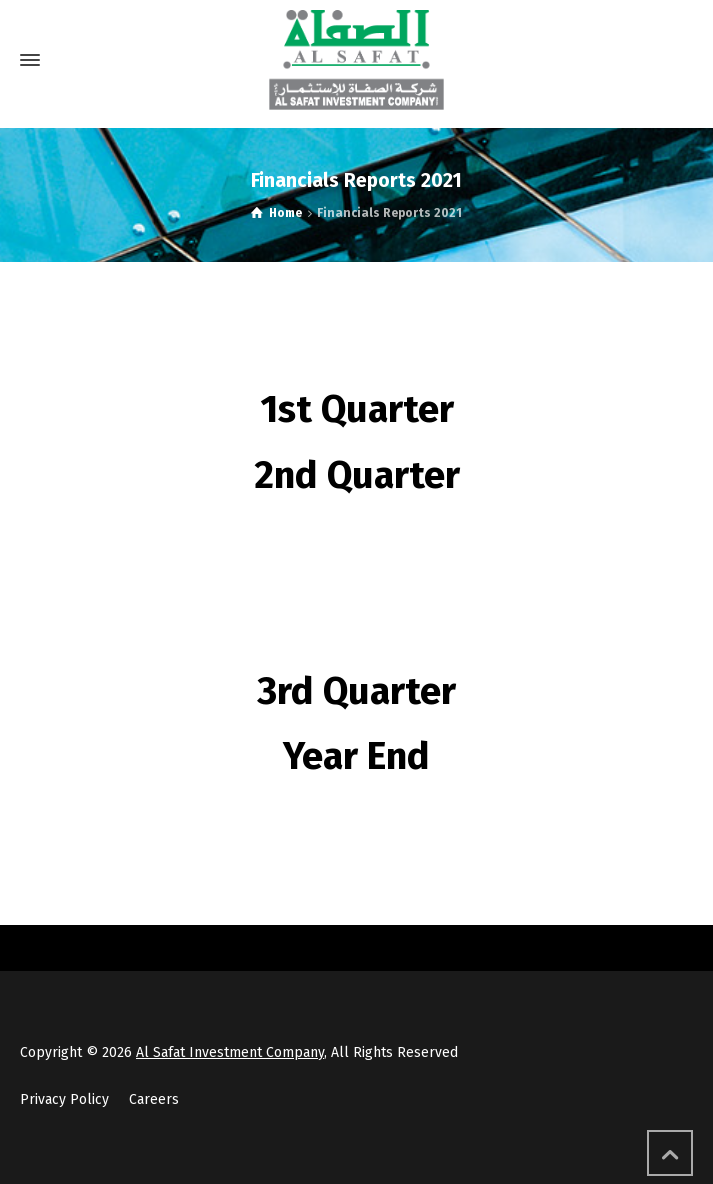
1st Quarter (357, 409)
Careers (154, 1099)
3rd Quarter (356, 691)
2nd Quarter (357, 475)
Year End (356, 756)
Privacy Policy (64, 1099)
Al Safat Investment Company (230, 1052)
